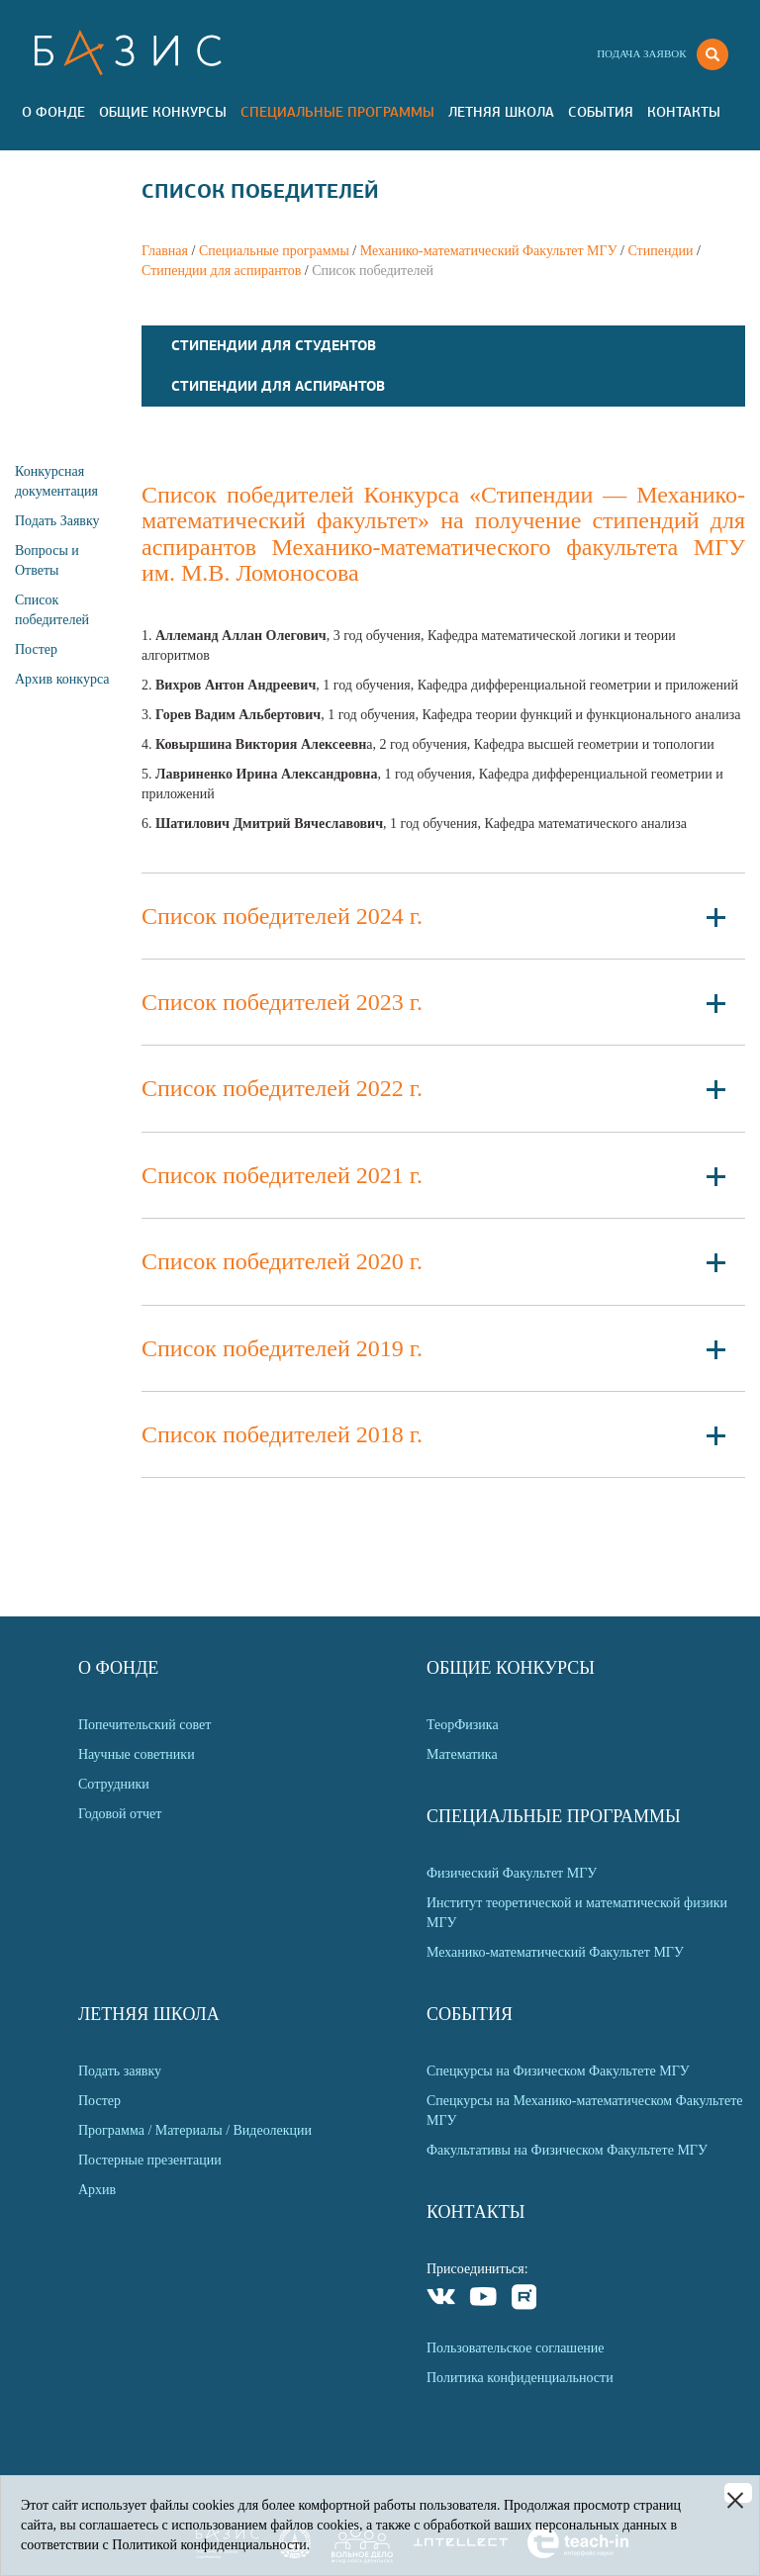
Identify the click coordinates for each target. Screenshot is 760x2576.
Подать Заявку (57, 520)
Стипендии (660, 250)
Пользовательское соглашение (516, 2348)
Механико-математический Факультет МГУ (489, 250)
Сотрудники (113, 1784)
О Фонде (53, 112)
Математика (462, 1754)
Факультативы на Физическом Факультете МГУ (567, 2150)
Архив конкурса (62, 679)
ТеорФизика (463, 1724)
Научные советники (136, 1754)
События (600, 112)
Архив (97, 2189)
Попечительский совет (144, 1724)
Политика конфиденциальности (520, 2377)
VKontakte (442, 2299)
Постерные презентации (150, 2160)
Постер (36, 649)
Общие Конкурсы (163, 112)
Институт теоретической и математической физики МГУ (577, 1912)
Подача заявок (641, 53)
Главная (165, 250)
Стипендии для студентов (273, 345)
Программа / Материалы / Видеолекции (195, 2130)
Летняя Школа (501, 112)
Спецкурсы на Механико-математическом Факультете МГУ (584, 2110)
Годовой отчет (119, 1813)
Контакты (683, 112)
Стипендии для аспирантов (221, 270)
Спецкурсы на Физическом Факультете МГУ (558, 2071)
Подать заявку (119, 2071)
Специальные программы (337, 112)
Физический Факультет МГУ (512, 1873)
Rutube (525, 2299)
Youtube (483, 2299)
